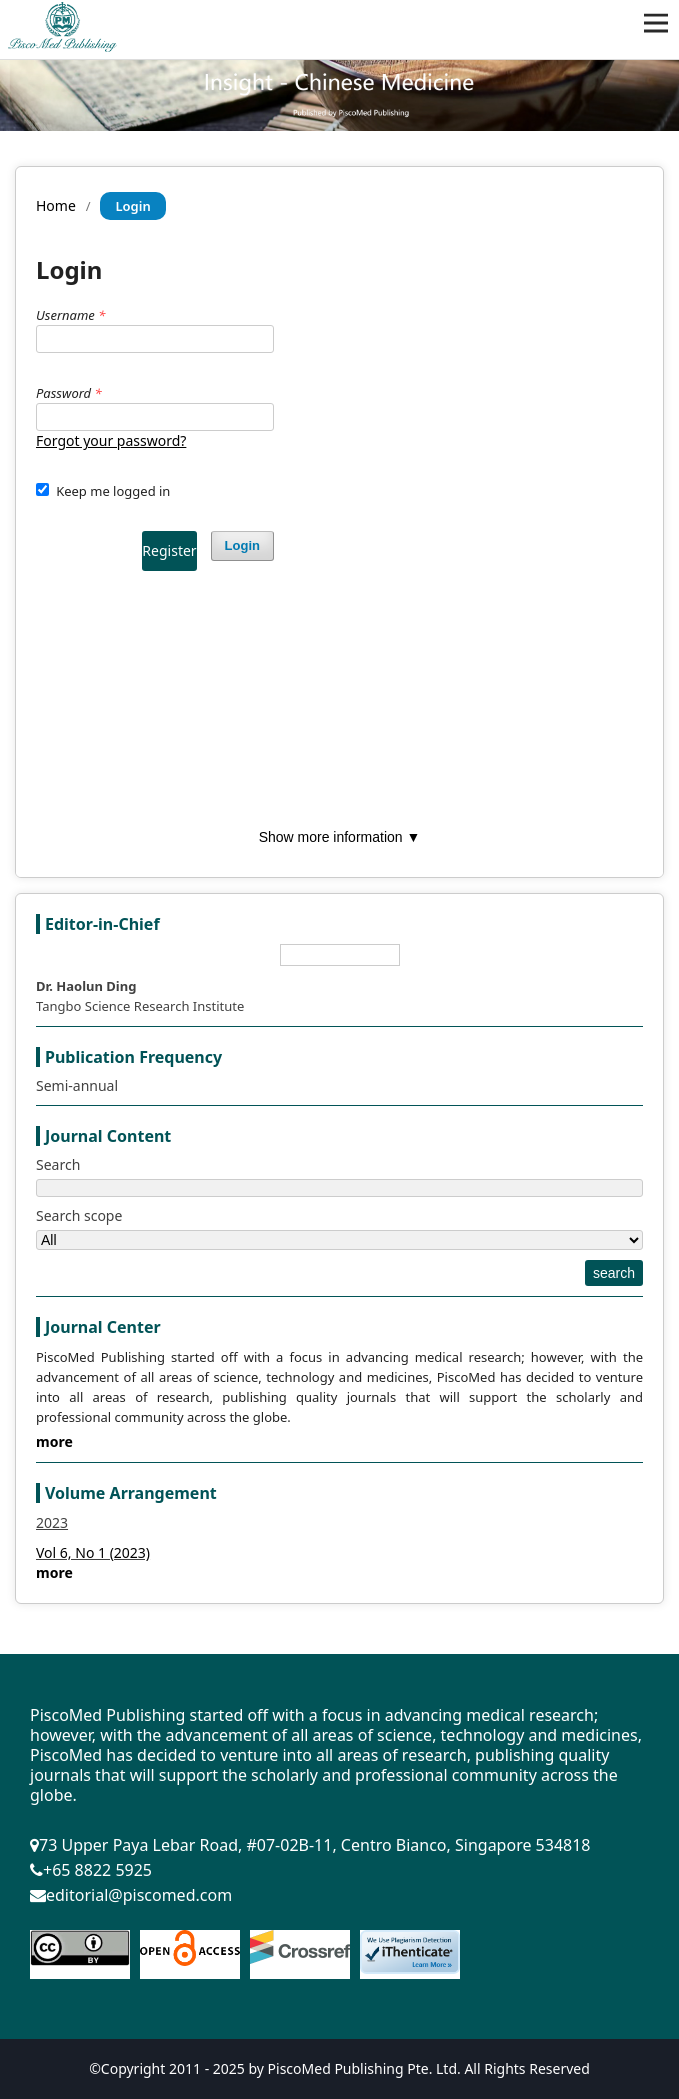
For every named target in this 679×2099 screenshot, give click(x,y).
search (614, 1273)
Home (56, 205)
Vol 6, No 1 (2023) (93, 1552)
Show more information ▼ (340, 837)
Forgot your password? (111, 440)
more (54, 1441)
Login (242, 545)
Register (169, 550)
